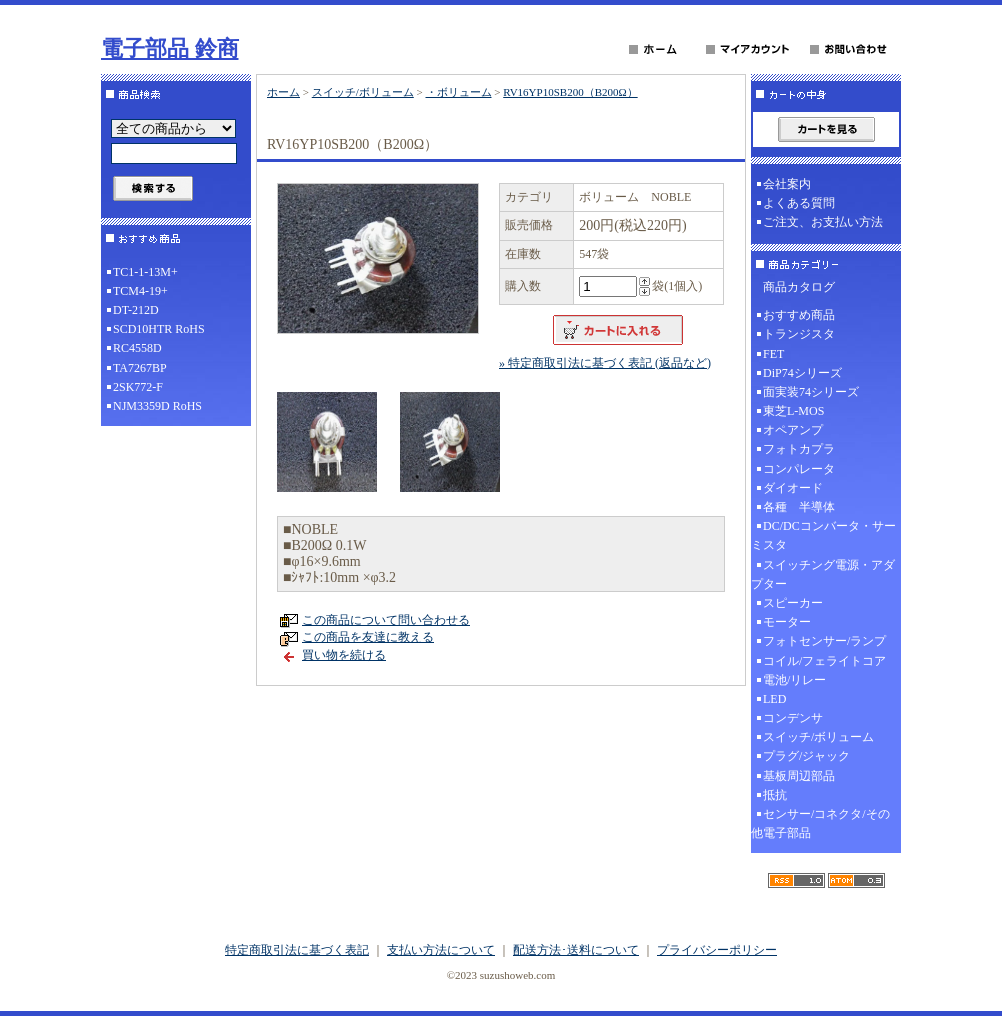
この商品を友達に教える (368, 637)
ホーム (283, 92)
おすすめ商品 (799, 315)
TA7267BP (140, 368)
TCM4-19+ (140, 291)
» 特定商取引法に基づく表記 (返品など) (605, 363)
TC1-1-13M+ (145, 272)
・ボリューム (459, 92)
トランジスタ (799, 334)
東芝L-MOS (793, 411)
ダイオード (793, 488)
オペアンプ (793, 430)
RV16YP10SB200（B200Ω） (570, 92)
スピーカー (793, 603)
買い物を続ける (344, 655)
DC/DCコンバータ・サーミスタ (823, 535)
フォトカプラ (799, 449)
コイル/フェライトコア (824, 661)
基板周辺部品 (799, 776)
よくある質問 (799, 203)
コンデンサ (793, 718)
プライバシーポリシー (717, 950)
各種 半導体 (799, 507)
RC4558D (137, 348)
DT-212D (136, 310)
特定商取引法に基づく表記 (297, 950)
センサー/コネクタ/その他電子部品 (820, 823)
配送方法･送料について (576, 950)
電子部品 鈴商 (170, 48)
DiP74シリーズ (802, 373)
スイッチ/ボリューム (363, 92)
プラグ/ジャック (806, 756)
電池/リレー (794, 680)
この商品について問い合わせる (386, 620)
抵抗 (775, 795)
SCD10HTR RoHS (159, 329)
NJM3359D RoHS (157, 406)
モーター (787, 622)
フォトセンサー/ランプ (824, 641)
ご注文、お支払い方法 (823, 222)
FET (773, 354)
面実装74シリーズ (811, 392)
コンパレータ (799, 469)
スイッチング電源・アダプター (823, 574)
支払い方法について (441, 950)
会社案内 (787, 184)
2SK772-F (138, 387)
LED (774, 699)
